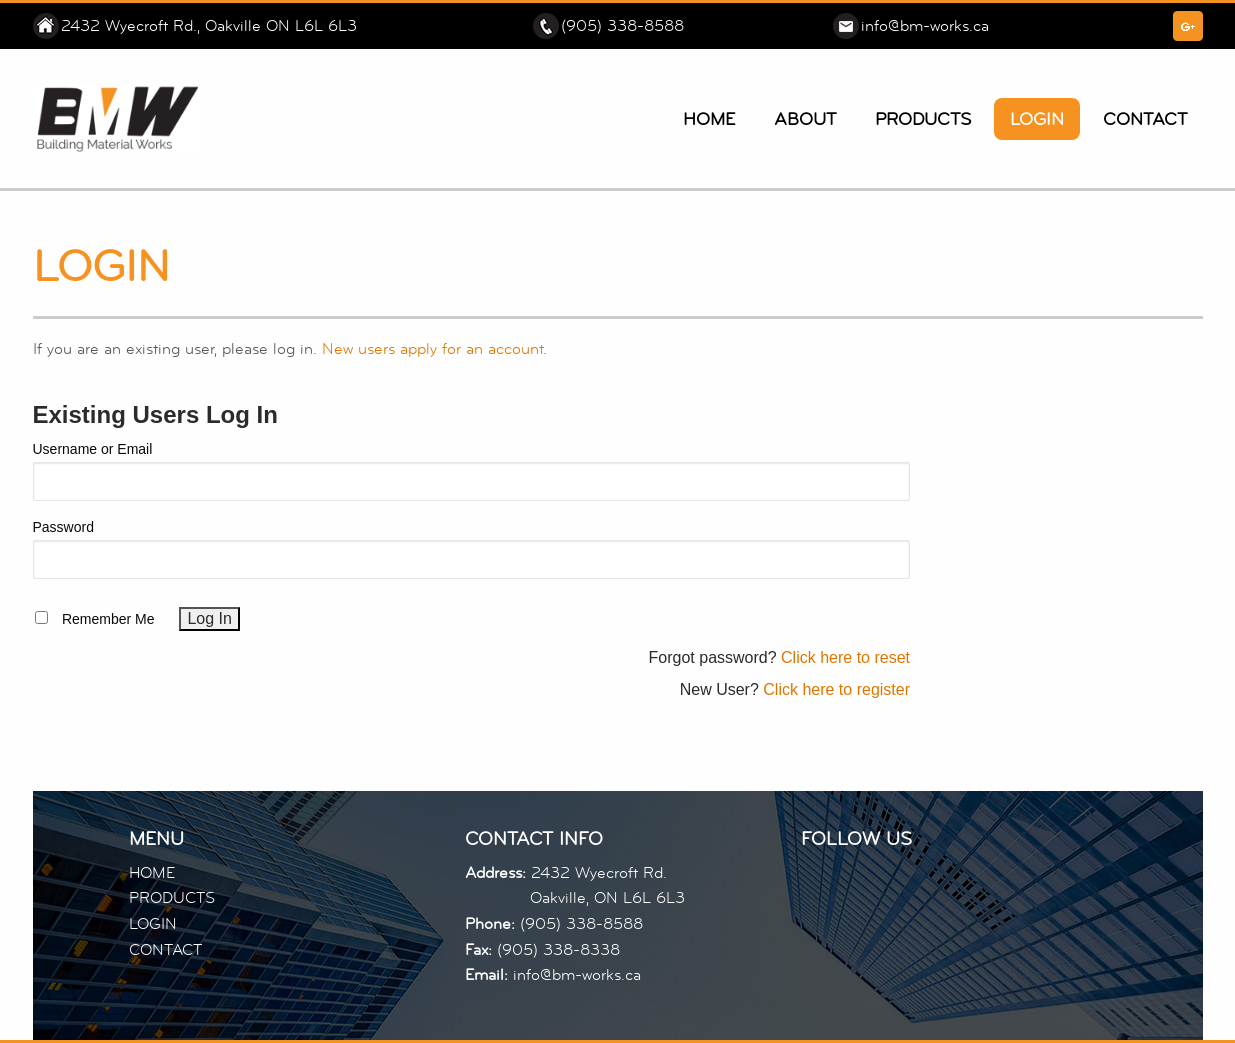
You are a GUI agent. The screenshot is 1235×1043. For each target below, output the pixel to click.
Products (923, 119)
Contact (1145, 119)
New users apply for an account (432, 349)
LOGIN (153, 924)
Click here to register (836, 689)
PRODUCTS (172, 898)
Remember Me (108, 619)
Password (63, 527)
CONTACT (165, 950)
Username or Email (93, 449)
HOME (152, 873)
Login (1037, 119)
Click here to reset (845, 657)
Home (709, 119)
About (805, 119)
